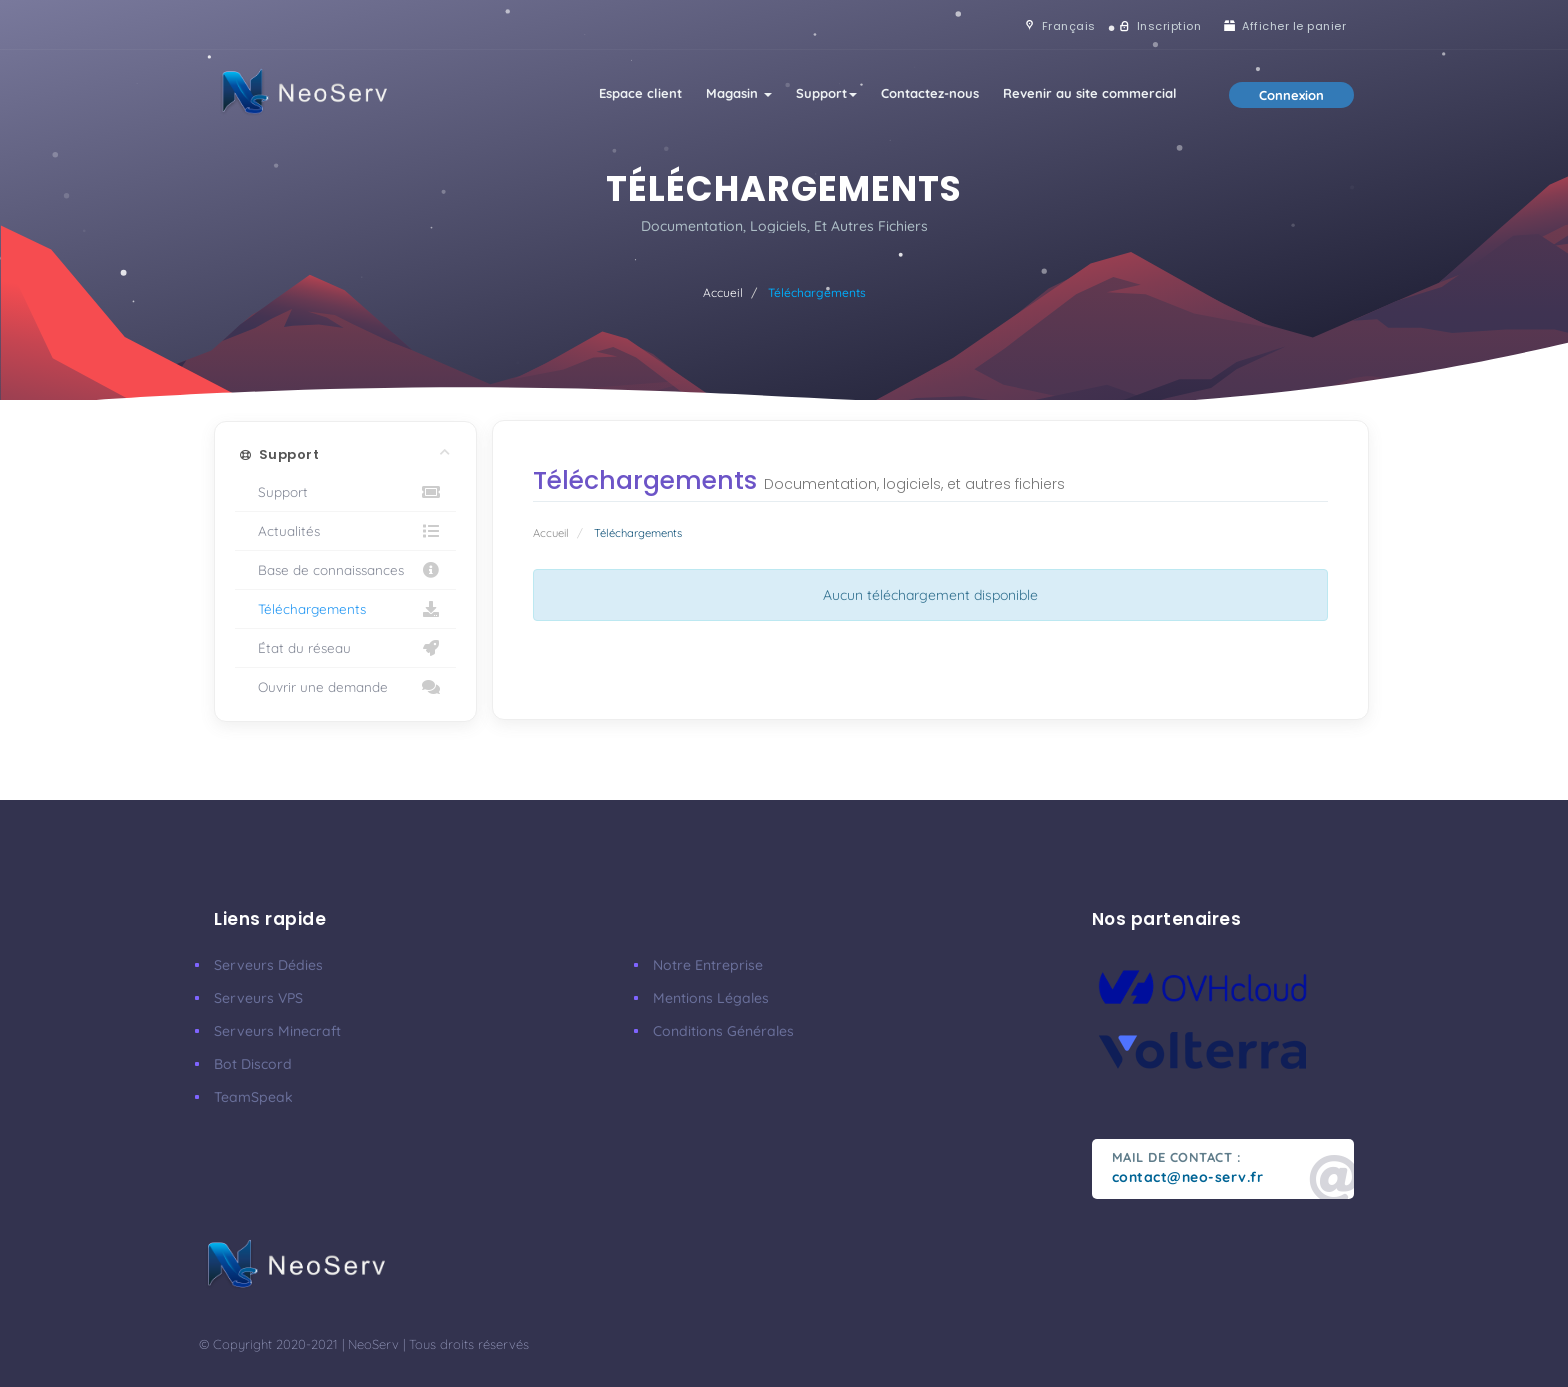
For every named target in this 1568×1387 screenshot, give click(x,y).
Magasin (739, 93)
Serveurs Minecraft (277, 1031)
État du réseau (345, 648)
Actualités (345, 531)
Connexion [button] (1291, 95)
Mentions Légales (711, 998)
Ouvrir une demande (345, 687)
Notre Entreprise (708, 965)
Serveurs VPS (258, 998)
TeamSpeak (253, 1097)
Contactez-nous (930, 93)
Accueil (723, 292)
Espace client (640, 93)
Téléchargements (345, 609)
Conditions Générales (723, 1031)
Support (826, 93)
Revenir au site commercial (1090, 93)
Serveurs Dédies (268, 965)
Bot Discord (253, 1064)
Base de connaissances (345, 570)
